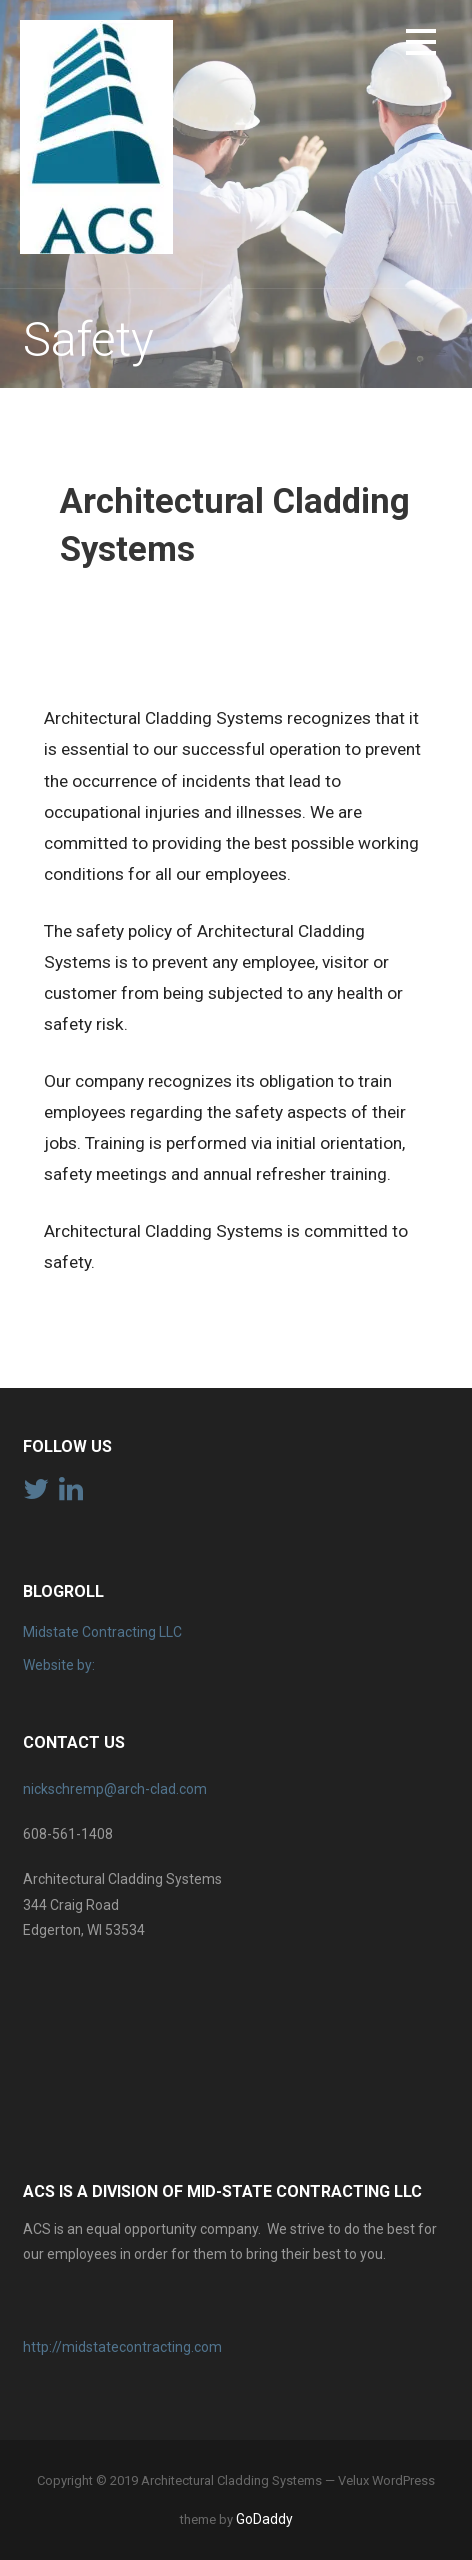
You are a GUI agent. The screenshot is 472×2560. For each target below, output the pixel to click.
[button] (421, 45)
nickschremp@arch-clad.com (115, 1789)
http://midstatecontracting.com (122, 2347)
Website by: (59, 1665)
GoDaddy (264, 2519)
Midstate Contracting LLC (102, 1632)
